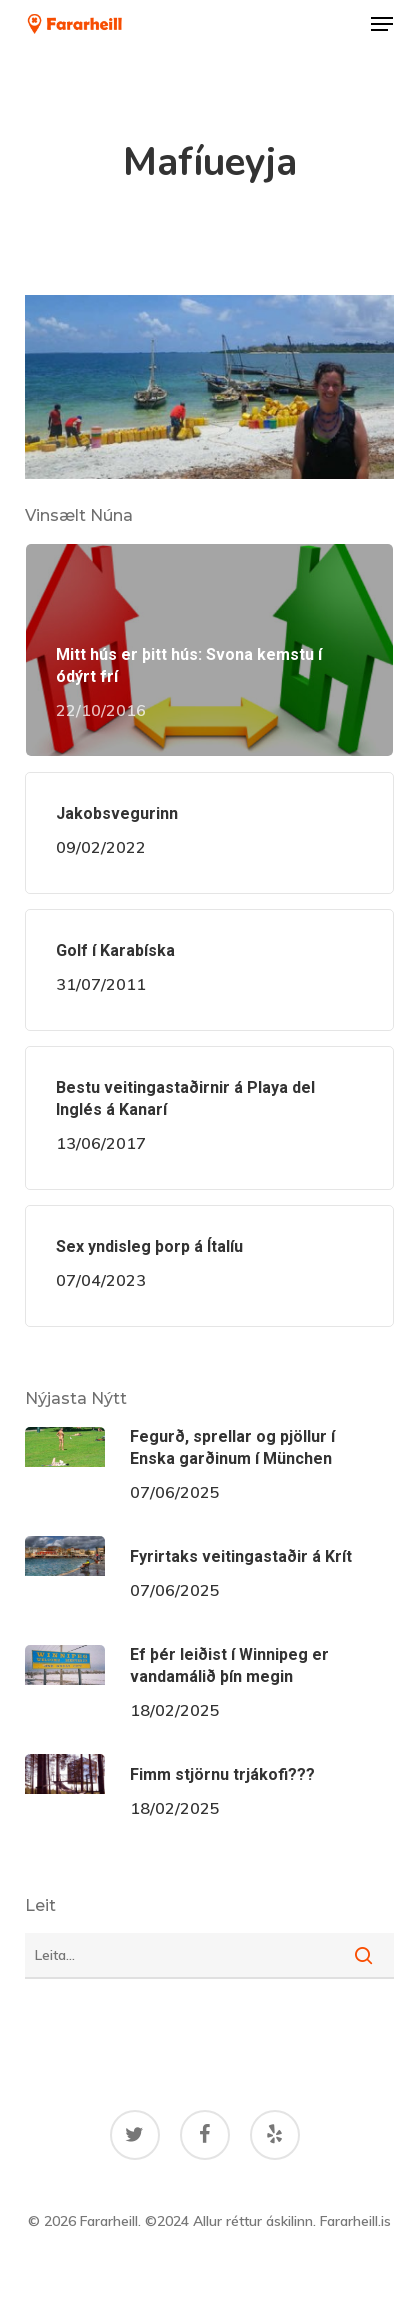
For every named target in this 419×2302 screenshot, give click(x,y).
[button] (382, 24)
